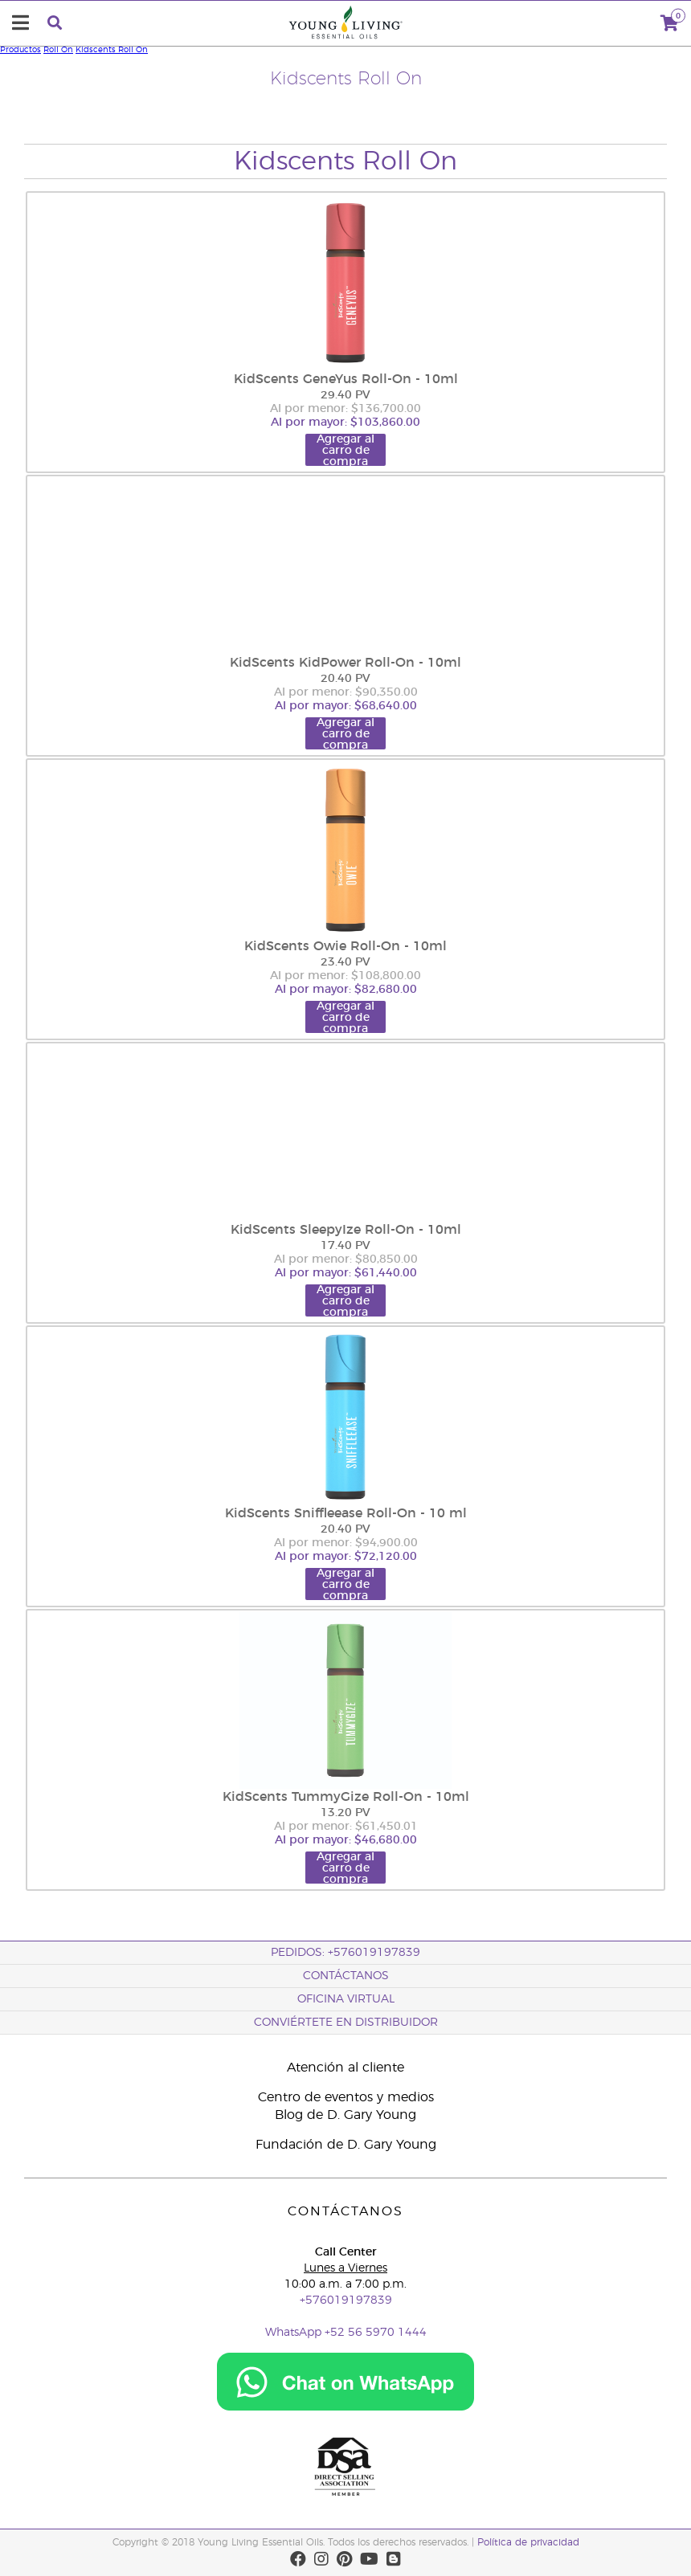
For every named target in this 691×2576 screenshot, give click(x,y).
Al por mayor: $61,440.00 (346, 1273)
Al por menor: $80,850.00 (346, 1259)
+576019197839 (346, 2300)
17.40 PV (345, 1245)
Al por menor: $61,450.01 (346, 1826)
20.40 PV (345, 678)
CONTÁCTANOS (346, 1976)
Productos (20, 50)
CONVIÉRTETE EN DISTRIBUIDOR (346, 2022)
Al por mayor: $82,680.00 (346, 989)
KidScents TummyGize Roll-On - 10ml (346, 1796)
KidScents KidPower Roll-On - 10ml (345, 662)
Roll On (58, 50)
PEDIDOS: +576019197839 (345, 1952)
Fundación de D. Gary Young (346, 2144)
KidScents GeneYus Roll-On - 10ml (346, 379)
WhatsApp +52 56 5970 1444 (346, 2332)
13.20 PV (345, 1813)
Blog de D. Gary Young (345, 2115)
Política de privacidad (528, 2542)
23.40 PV (345, 962)
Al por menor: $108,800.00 (345, 976)
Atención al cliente (345, 2067)
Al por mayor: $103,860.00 (345, 422)
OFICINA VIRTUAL (346, 1999)
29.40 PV (345, 395)
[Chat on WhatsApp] (345, 2408)
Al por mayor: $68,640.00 (346, 706)
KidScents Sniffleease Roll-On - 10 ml (346, 1513)
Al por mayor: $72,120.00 (346, 1556)
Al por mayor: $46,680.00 (346, 1840)
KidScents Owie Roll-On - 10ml (345, 946)
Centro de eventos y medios (346, 2097)
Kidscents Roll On (112, 50)
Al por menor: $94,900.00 (346, 1543)
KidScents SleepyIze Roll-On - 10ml (346, 1229)
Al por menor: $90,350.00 (346, 692)
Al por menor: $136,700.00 (345, 408)
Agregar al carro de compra (345, 450)
